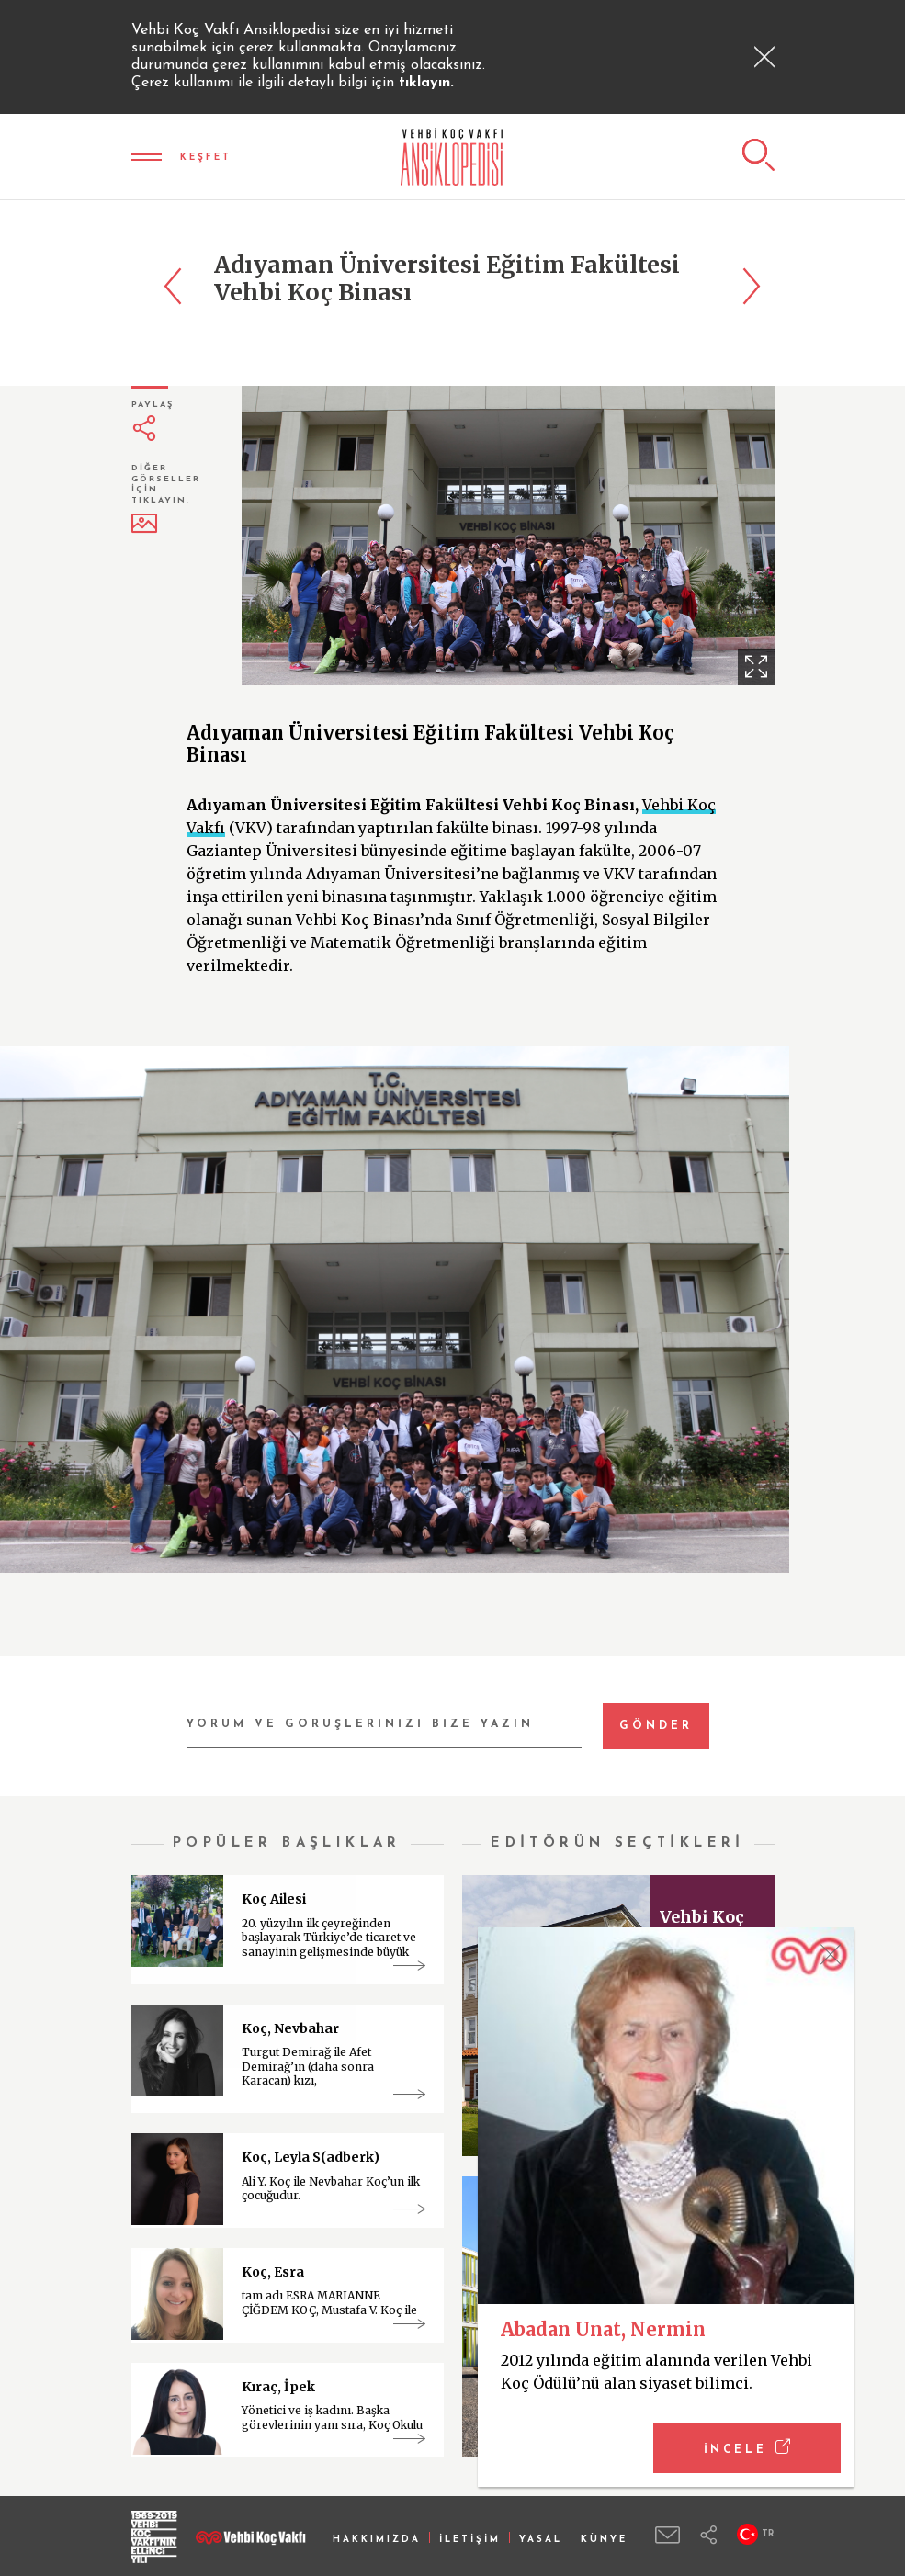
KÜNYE (604, 2540)
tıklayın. (426, 82)
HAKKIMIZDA (377, 2540)
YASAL (540, 2540)
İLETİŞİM (470, 2540)
